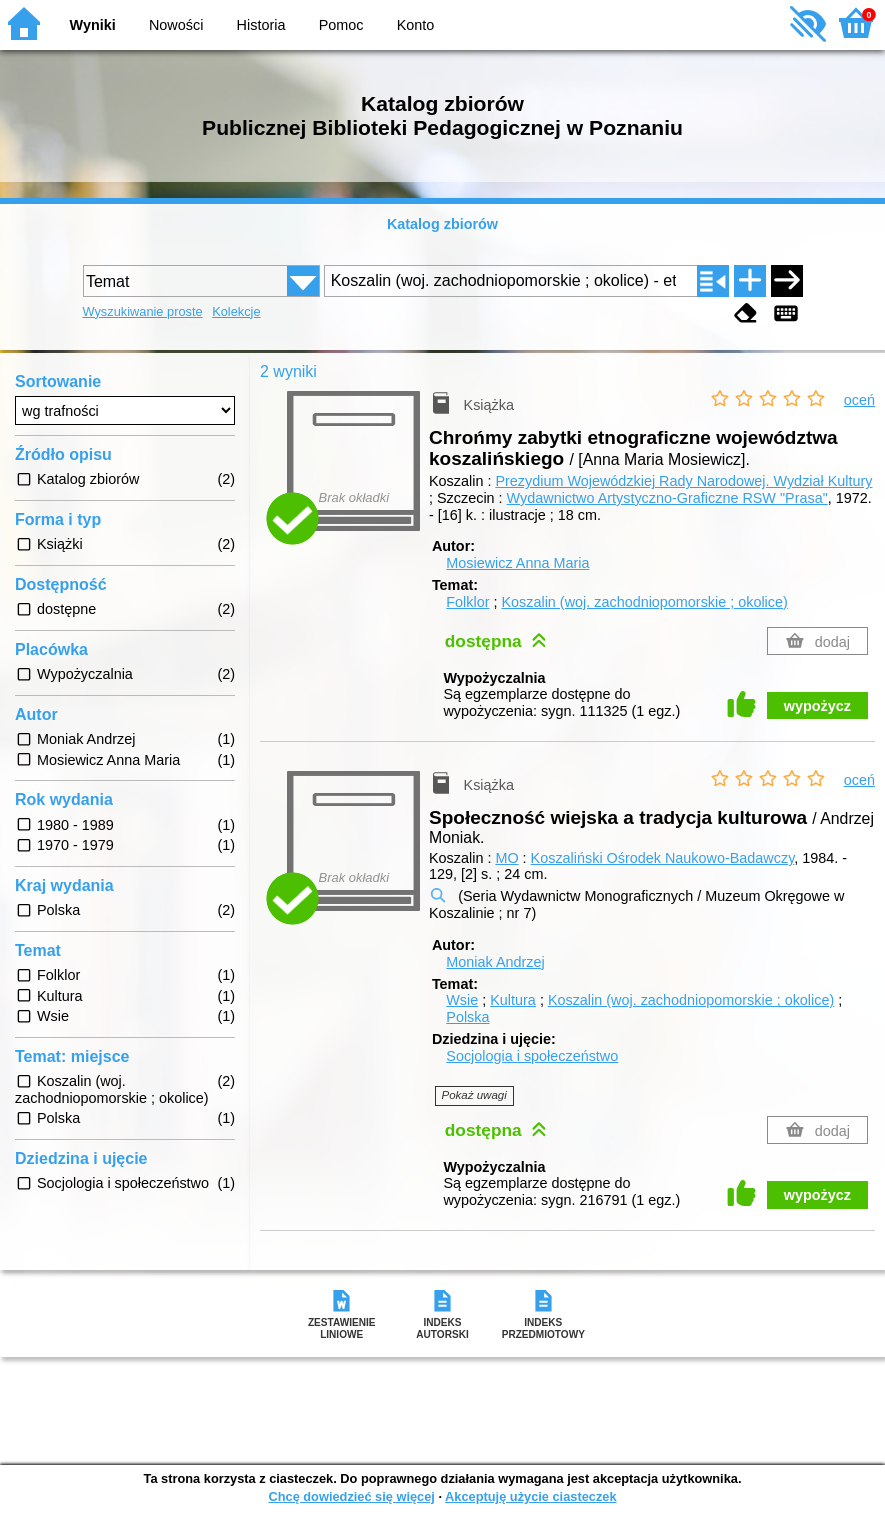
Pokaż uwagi (474, 1095)
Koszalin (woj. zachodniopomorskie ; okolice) (644, 602)
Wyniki (93, 25)
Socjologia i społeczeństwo (532, 1056)
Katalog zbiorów (442, 224)
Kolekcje (236, 311)
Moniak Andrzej (495, 962)
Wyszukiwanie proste (143, 311)
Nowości (176, 25)
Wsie (462, 1000)
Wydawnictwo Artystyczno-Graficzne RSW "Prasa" (667, 498)
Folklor (467, 602)
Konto (416, 25)
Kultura (513, 1000)
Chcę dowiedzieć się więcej (351, 1496)
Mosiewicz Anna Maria (517, 563)
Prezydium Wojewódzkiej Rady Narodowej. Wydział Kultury (683, 481)
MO (506, 858)
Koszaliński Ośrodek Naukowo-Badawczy (663, 858)
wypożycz (817, 706)
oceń (859, 400)
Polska (467, 1017)
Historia (261, 25)
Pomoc (341, 25)
